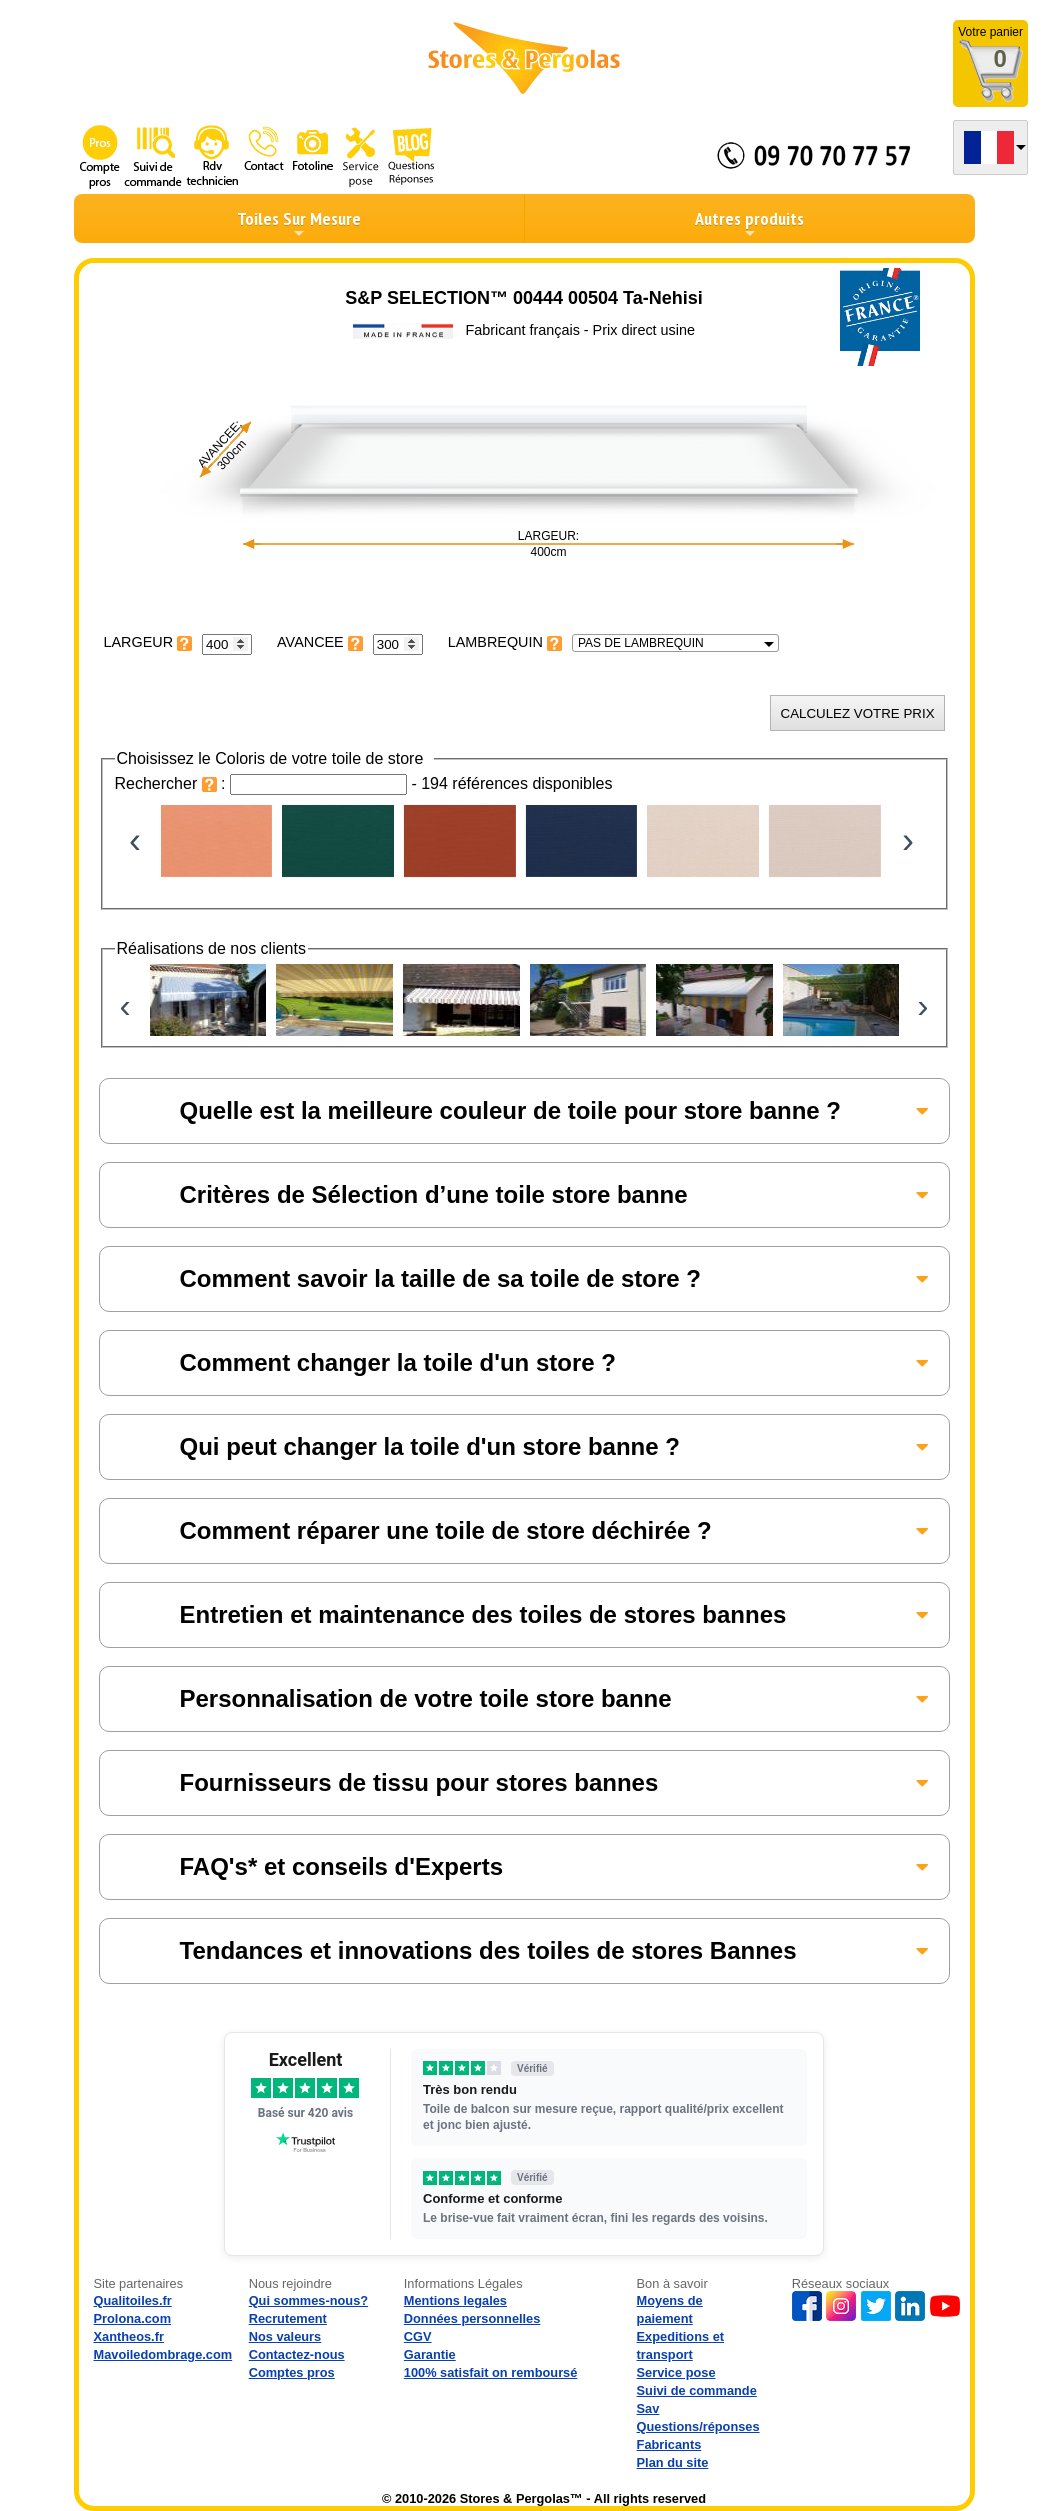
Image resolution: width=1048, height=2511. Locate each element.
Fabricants (669, 2444)
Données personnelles (472, 2318)
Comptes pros (292, 2372)
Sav (648, 2408)
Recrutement (288, 2318)
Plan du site (673, 2462)
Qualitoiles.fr (133, 2300)
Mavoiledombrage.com (163, 2354)
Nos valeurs (285, 2336)
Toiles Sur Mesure (299, 224)
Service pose (676, 2372)
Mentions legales (455, 2300)
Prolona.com (133, 2318)
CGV (418, 2336)
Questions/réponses (698, 2426)
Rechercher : (173, 783)
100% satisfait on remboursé (491, 2372)
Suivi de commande (697, 2390)
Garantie (430, 2354)
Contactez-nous (297, 2354)
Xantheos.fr (129, 2336)
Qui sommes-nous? (308, 2300)
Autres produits (749, 224)
